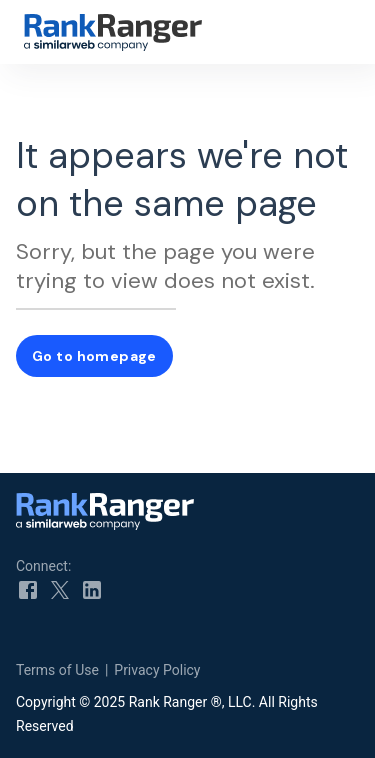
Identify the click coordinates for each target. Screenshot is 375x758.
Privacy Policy (157, 670)
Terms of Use (57, 670)
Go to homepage (94, 356)
